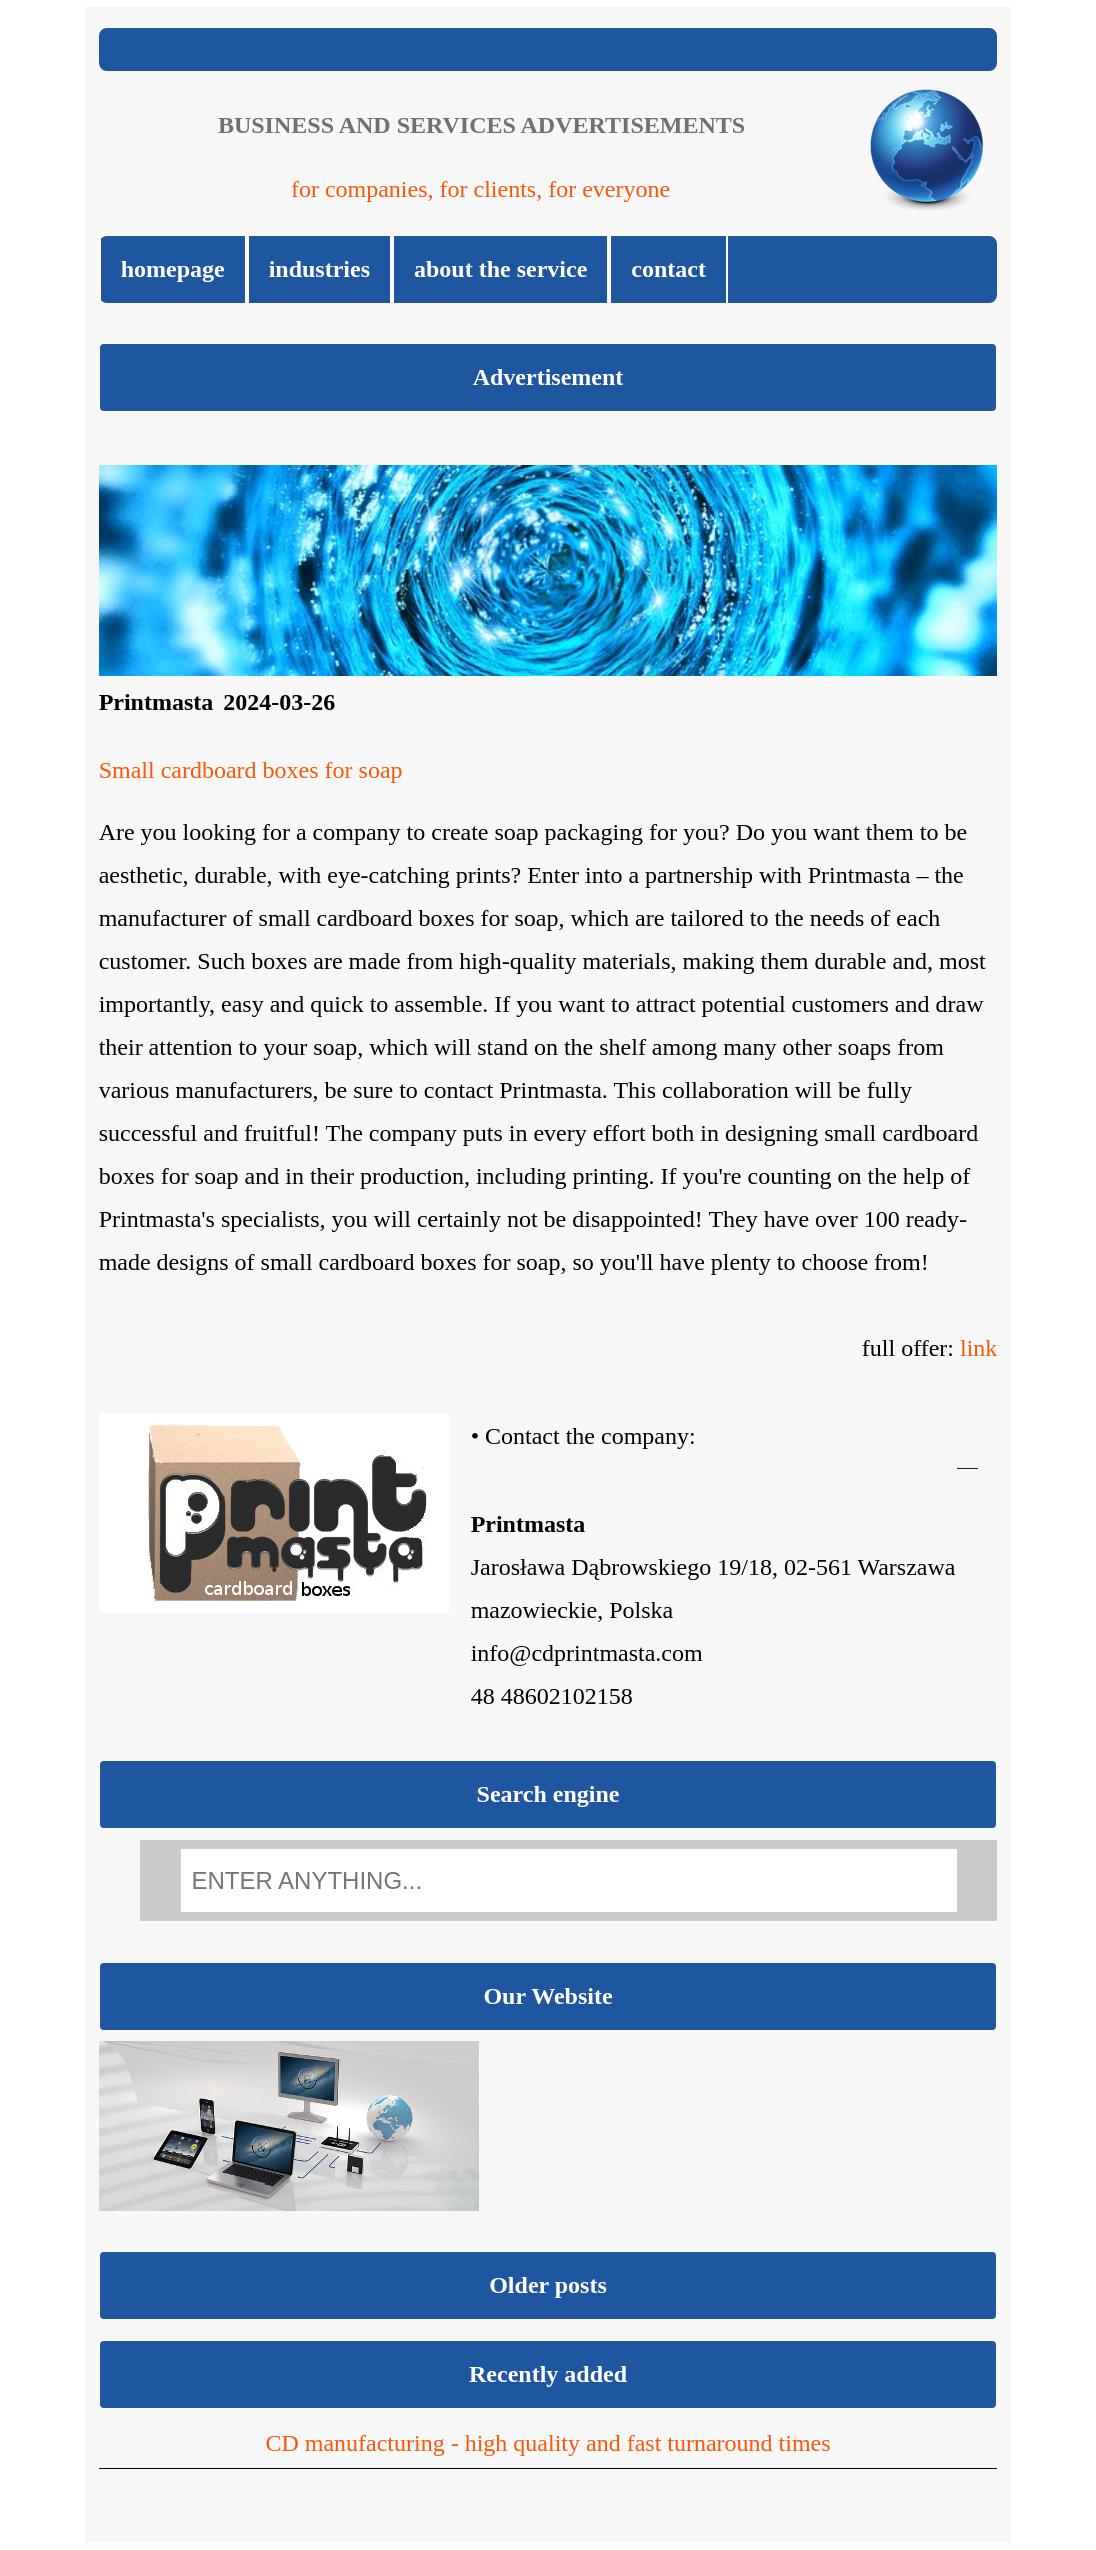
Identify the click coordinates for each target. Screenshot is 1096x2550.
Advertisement (548, 377)
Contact (668, 269)
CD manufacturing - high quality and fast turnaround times (547, 2443)
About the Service (500, 269)
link (978, 1348)
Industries (319, 269)
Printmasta (156, 702)
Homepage (173, 269)
